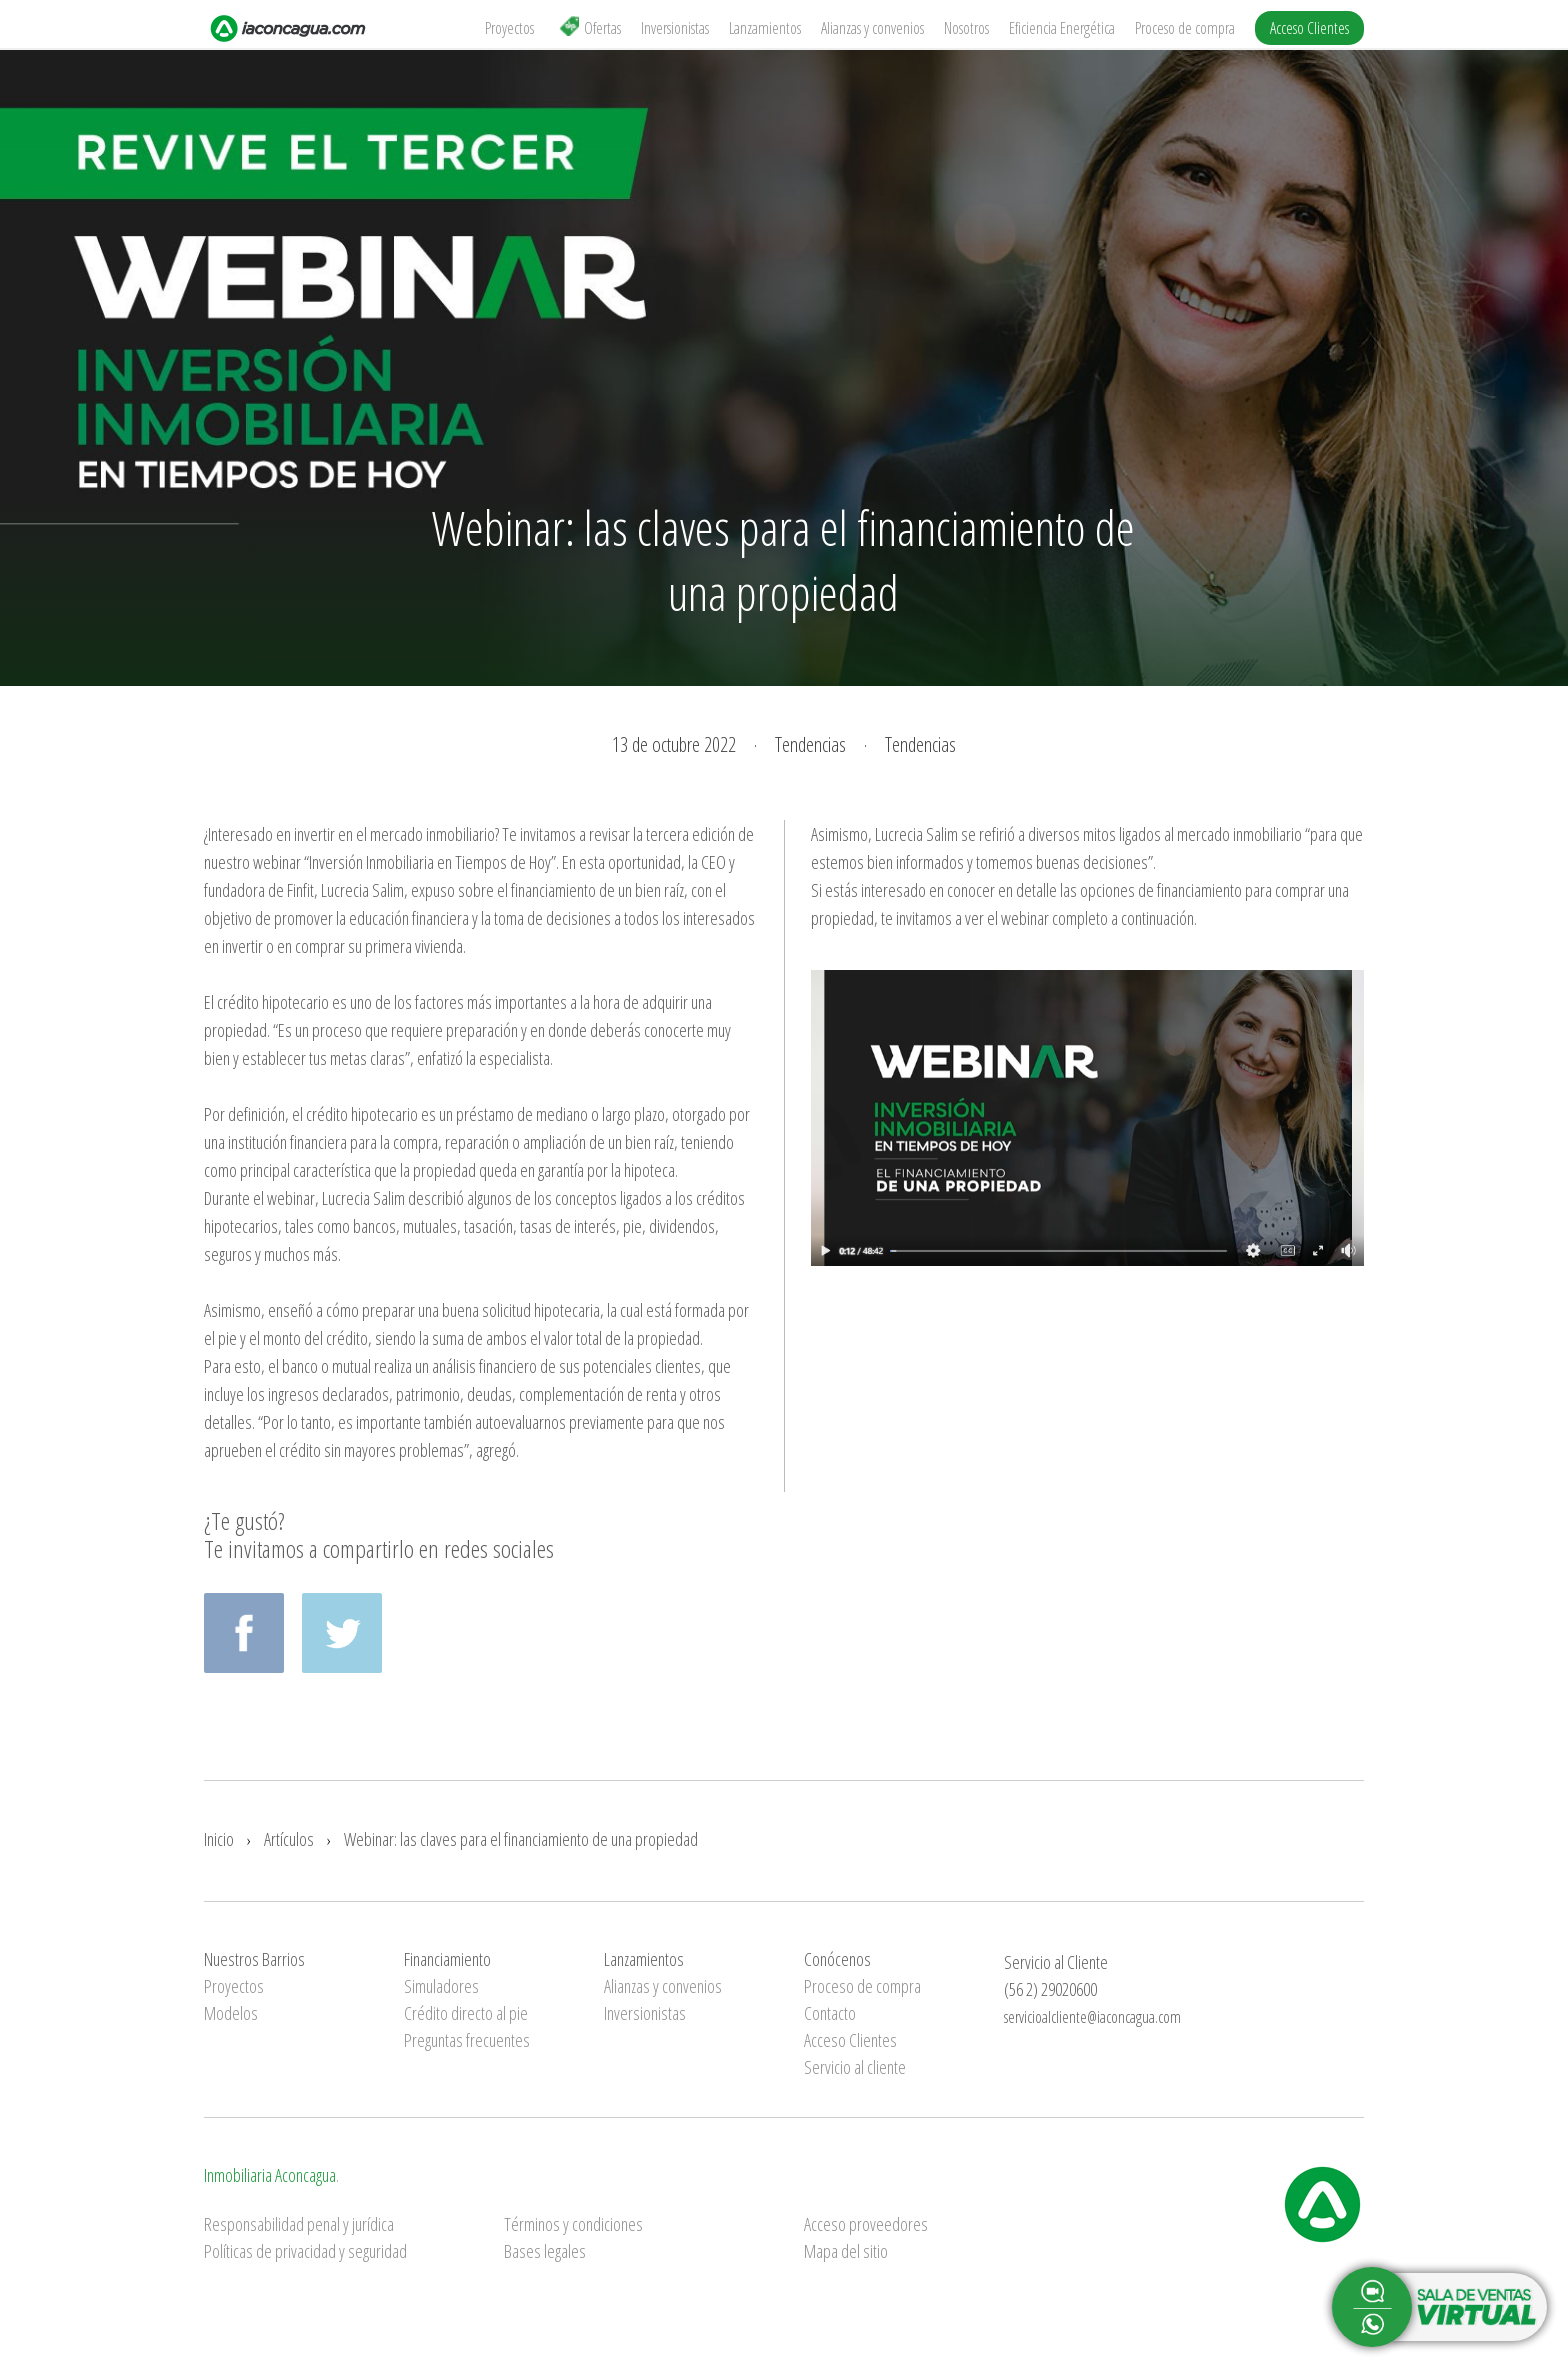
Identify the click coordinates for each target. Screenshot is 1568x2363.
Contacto (830, 2013)
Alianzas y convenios (872, 28)
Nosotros (966, 28)
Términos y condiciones (573, 2224)
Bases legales (545, 2251)
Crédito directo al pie (466, 2013)
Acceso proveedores (866, 2224)
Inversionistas (675, 28)
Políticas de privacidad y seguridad (305, 2251)
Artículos (289, 1839)
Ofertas (590, 27)
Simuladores (441, 1986)
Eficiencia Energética (1062, 28)
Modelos (231, 2013)
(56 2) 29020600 (1050, 1989)
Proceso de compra (1185, 28)
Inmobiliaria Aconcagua (270, 2175)
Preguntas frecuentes (467, 2040)
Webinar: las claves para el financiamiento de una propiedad (521, 1839)
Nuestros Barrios (254, 1959)
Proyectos (509, 28)
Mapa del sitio (846, 2251)
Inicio (219, 1839)
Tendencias (810, 744)
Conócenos (837, 1959)
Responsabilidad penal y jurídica (299, 2224)
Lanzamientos (765, 28)
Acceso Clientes (1309, 28)
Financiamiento (447, 1959)
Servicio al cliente (855, 2067)
